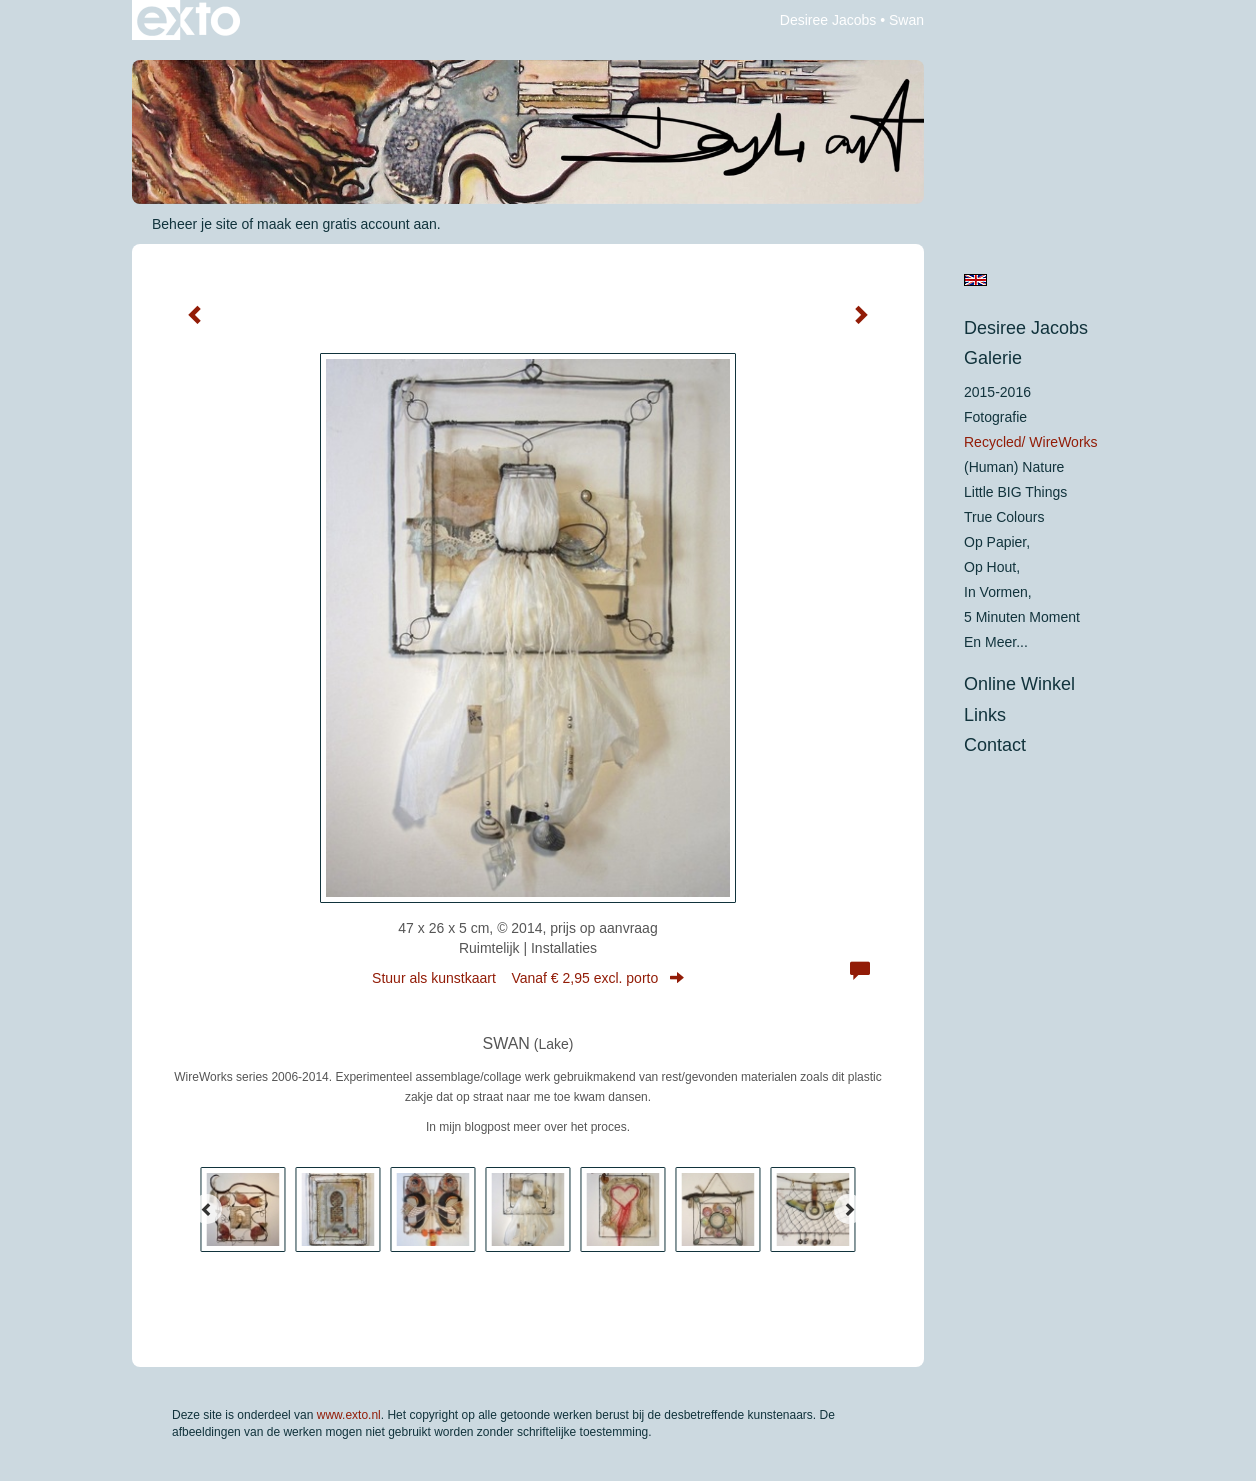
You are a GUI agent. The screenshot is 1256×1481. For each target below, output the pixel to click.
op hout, (992, 567)
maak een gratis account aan (347, 224)
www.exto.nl (349, 1415)
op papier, (997, 542)
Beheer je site (195, 224)
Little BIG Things (1015, 492)
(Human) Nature (1014, 467)
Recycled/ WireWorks (1031, 442)
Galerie (993, 358)
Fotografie (995, 417)
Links (985, 715)
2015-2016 (997, 392)
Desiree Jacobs (828, 20)
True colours (1004, 517)
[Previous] (207, 1209)
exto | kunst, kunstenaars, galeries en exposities (188, 20)
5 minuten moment (1022, 617)
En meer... (996, 642)
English (975, 280)
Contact (995, 745)
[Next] (849, 1209)
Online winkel (1019, 684)
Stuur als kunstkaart (528, 978)
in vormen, (998, 592)
